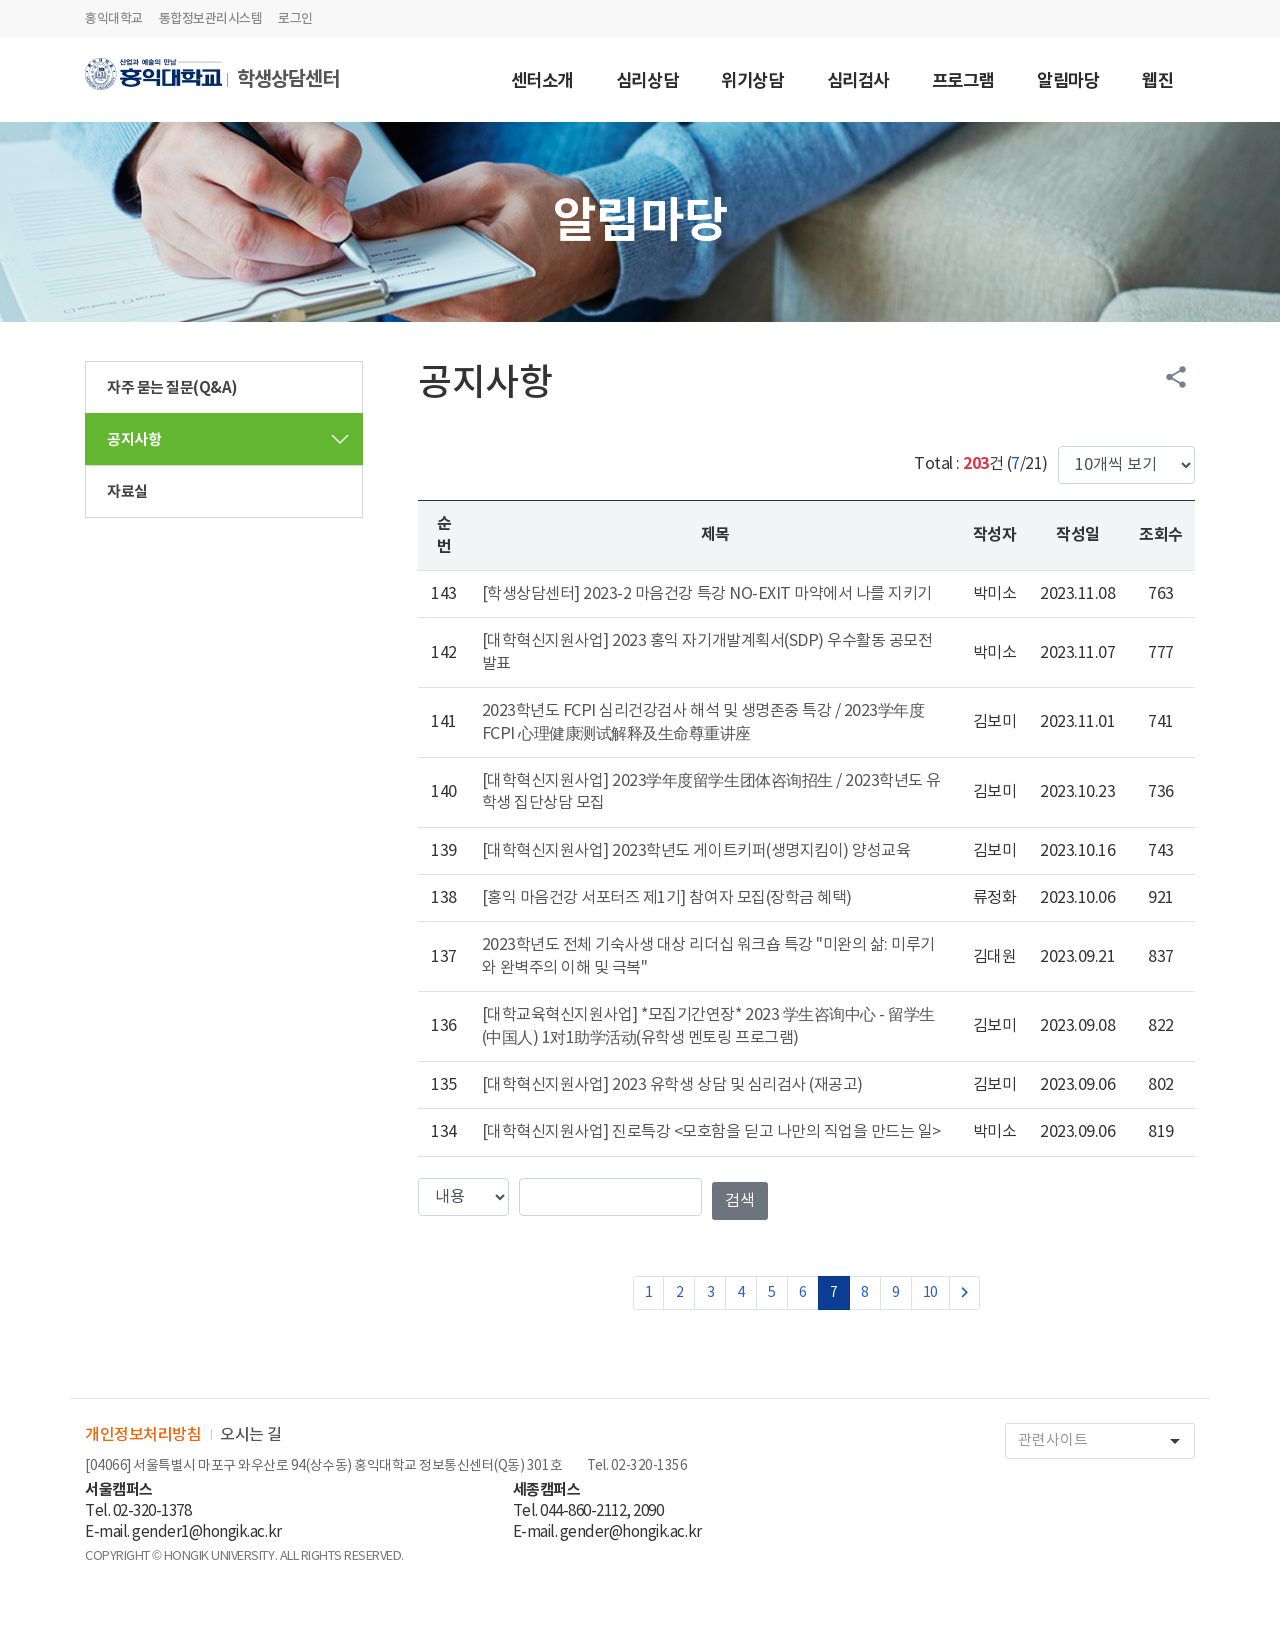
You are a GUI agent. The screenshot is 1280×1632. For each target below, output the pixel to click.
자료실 (127, 492)
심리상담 (647, 82)
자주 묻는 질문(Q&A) (172, 388)
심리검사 (858, 82)
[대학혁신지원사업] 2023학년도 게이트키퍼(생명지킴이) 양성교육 (696, 851)
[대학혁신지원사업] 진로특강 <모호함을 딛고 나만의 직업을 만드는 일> (711, 1132)
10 (930, 1293)
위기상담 (752, 82)
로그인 (295, 19)
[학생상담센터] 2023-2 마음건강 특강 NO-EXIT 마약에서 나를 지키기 (707, 594)
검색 (740, 1201)
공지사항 (134, 440)
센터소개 (542, 82)
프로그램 (963, 82)
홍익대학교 (114, 19)
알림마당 (1068, 82)
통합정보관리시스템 (211, 19)
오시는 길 (251, 1435)
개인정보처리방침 (143, 1435)
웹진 (1157, 82)
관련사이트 (1106, 1441)
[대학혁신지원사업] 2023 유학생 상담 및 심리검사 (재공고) (672, 1085)
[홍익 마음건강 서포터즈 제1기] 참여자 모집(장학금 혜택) (667, 898)
